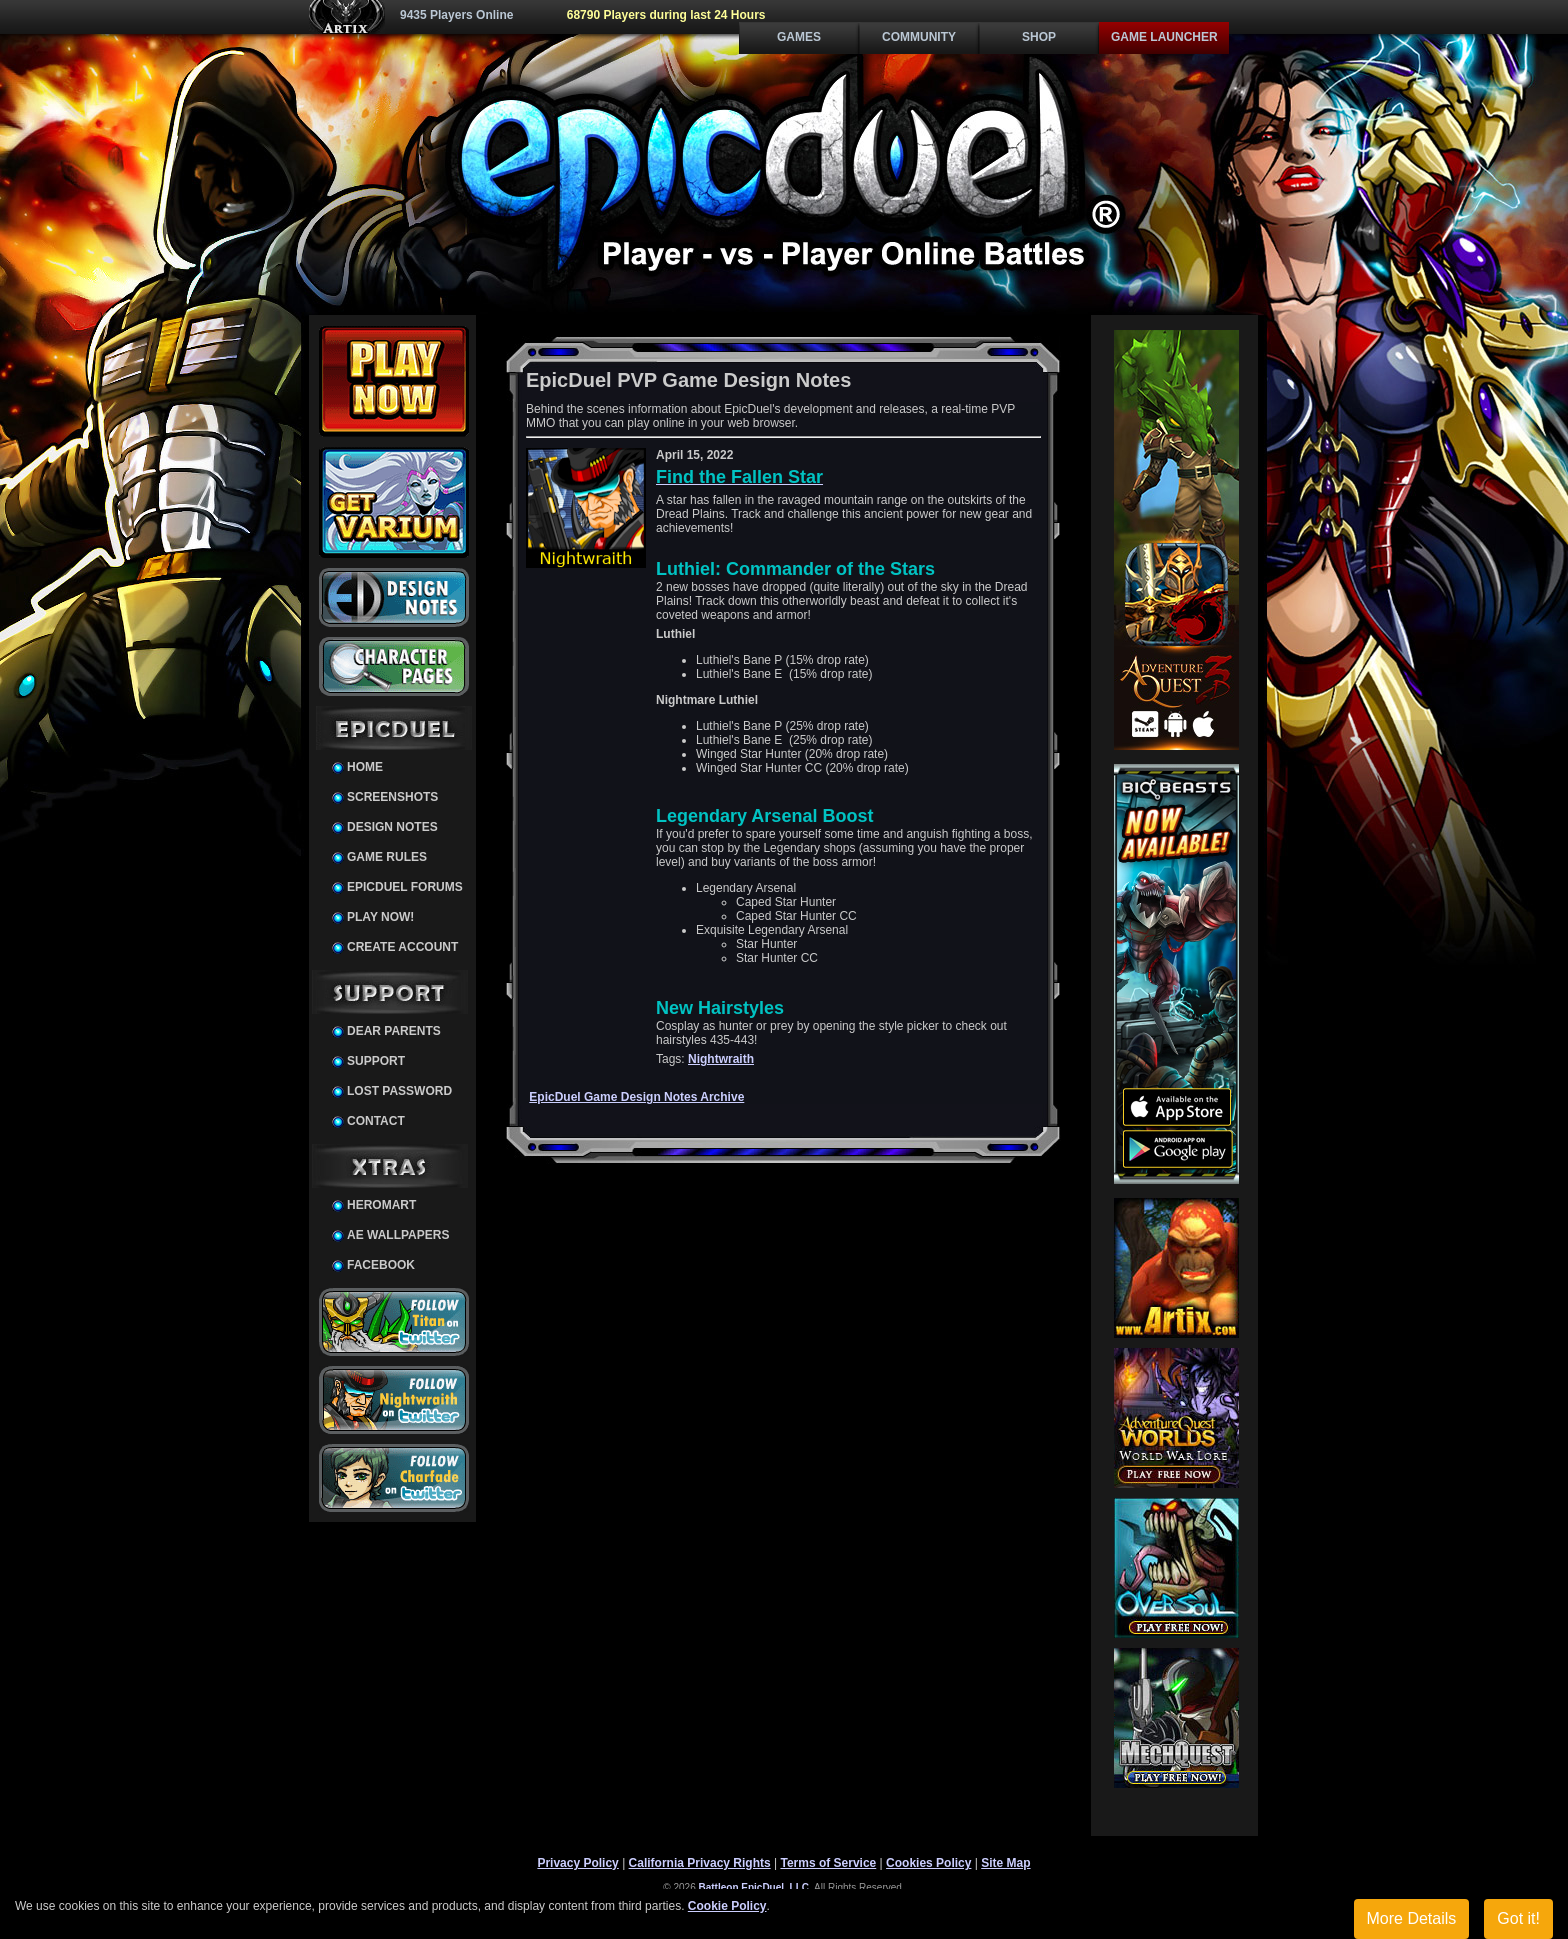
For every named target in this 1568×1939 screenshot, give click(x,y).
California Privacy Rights (700, 1863)
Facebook (381, 1265)
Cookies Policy (928, 1863)
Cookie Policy (727, 1906)
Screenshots (392, 797)
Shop (1039, 37)
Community (919, 37)
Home (365, 767)
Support (376, 1061)
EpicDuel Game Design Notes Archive (636, 1097)
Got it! (1518, 1918)
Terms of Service (828, 1863)
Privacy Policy (577, 1863)
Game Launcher (1164, 37)
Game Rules (387, 857)
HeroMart (381, 1205)
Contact (376, 1121)
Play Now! (380, 917)
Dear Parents (394, 1031)
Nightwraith (721, 1059)
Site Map (1005, 1863)
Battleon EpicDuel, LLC (754, 1887)
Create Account (402, 947)
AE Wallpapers (398, 1235)
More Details (1412, 1918)
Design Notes (392, 827)
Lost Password (399, 1091)
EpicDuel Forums (405, 887)
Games (799, 37)
